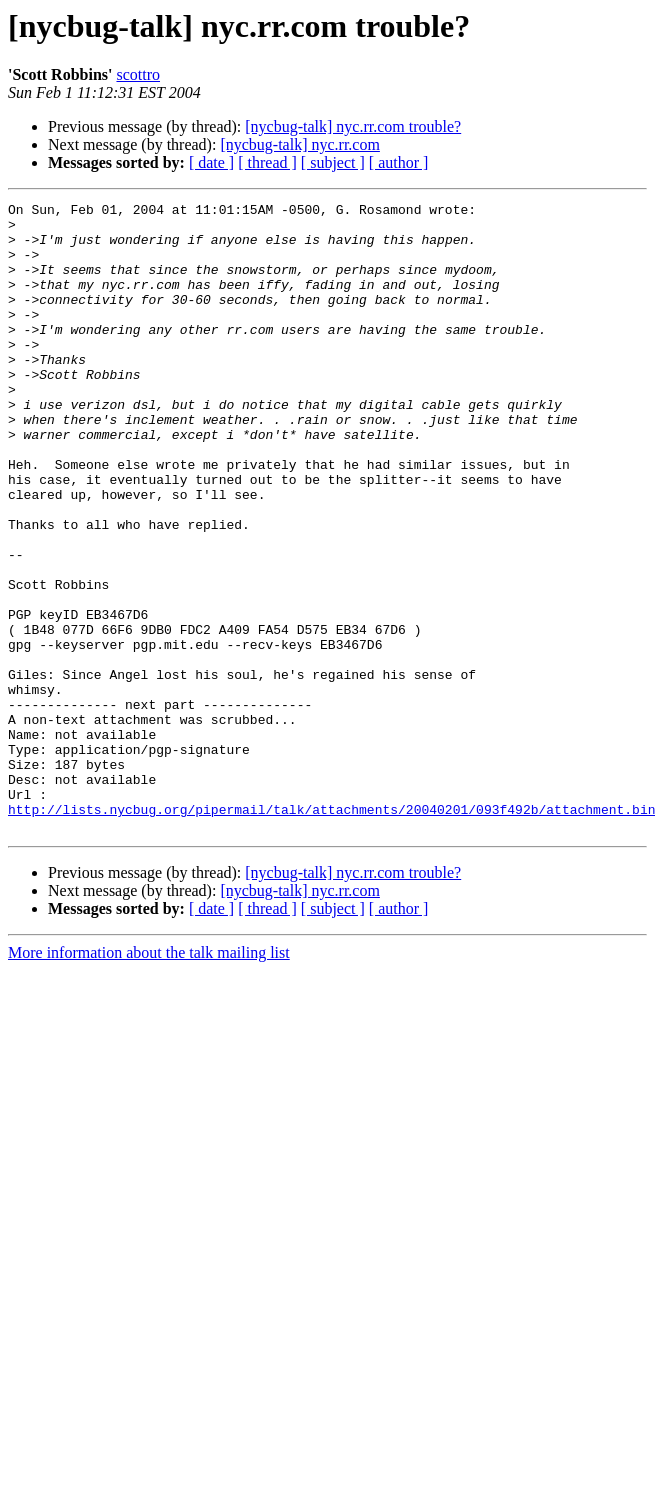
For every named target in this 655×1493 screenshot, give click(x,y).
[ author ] (399, 162)
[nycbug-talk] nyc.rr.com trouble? (353, 126)
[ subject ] (333, 162)
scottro (138, 74)
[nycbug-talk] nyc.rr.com (300, 144)
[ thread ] (267, 162)
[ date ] (211, 162)
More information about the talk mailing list (149, 1078)
